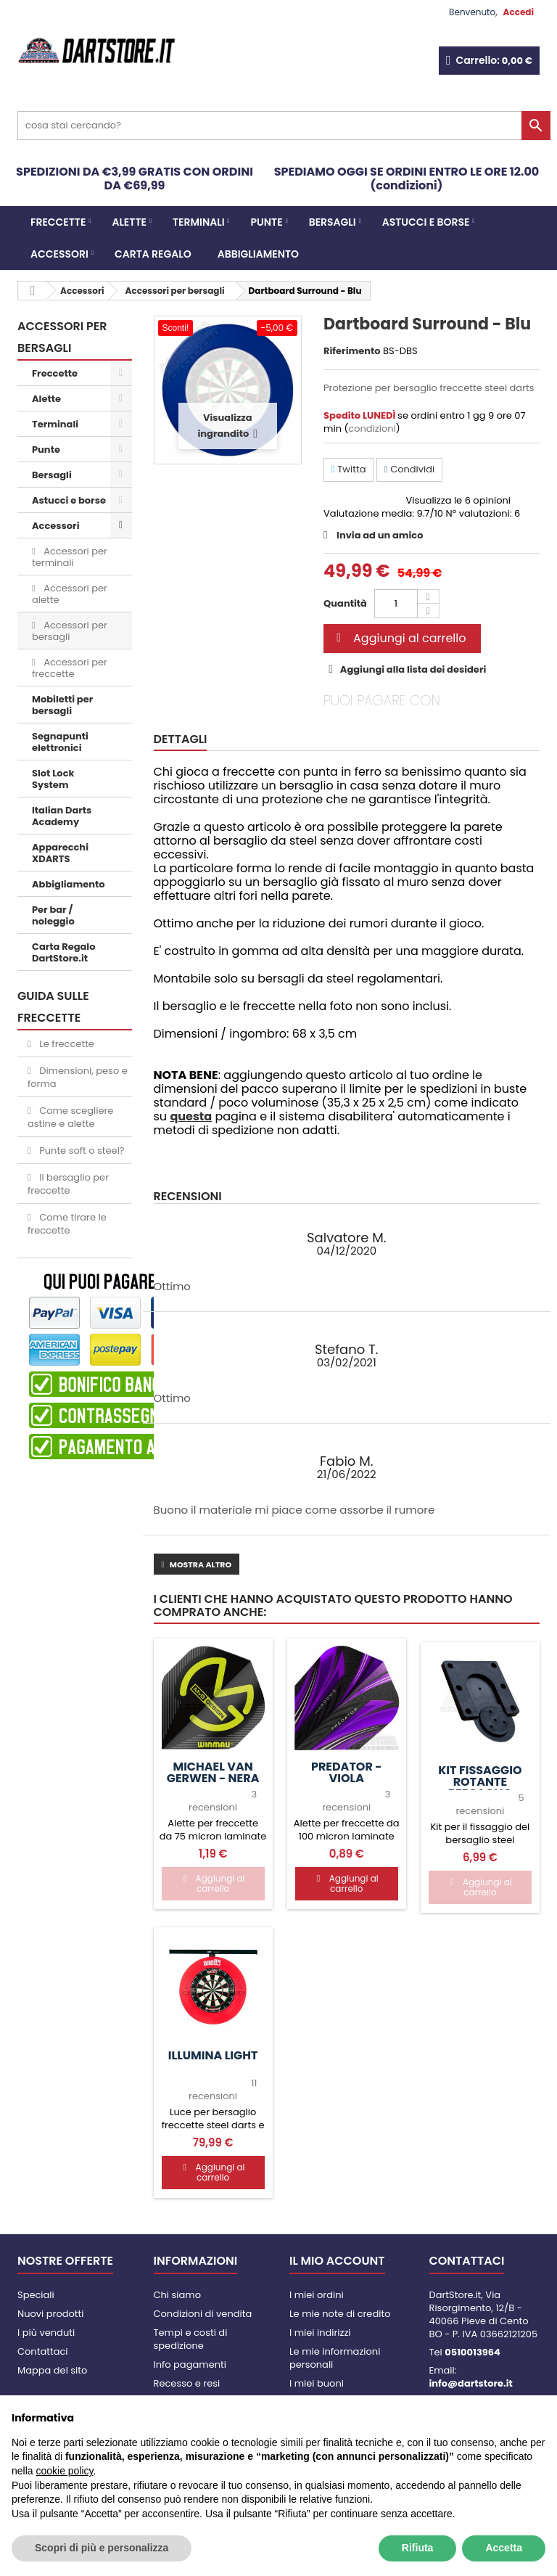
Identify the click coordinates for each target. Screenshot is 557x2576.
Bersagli (332, 222)
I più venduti (46, 2332)
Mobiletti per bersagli (62, 705)
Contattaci (42, 2351)
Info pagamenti (190, 2364)
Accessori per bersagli (69, 631)
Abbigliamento (258, 254)
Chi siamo (178, 2295)
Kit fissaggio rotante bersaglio (479, 1782)
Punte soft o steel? (81, 1150)
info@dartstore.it (471, 2383)
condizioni (371, 428)
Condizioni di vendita (203, 2314)
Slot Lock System (53, 779)
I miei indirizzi (320, 2332)
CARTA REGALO (153, 254)
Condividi (409, 469)
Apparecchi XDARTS (60, 853)
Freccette (58, 222)
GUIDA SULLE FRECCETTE (53, 1007)
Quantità (345, 603)
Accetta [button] (503, 2548)
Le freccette (65, 1044)
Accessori (59, 254)
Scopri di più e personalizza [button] (101, 2548)
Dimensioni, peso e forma (78, 1077)
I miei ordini (316, 2295)
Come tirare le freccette (67, 1223)
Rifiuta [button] (418, 2548)
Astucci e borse (426, 222)
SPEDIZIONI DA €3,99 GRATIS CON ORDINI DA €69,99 (134, 178)
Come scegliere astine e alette (70, 1117)
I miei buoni (316, 2383)
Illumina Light (213, 2056)
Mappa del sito (52, 2370)
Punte (267, 222)
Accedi (518, 12)
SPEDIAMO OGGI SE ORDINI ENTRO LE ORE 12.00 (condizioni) (407, 178)
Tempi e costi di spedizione (191, 2339)
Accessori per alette (69, 594)
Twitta (348, 469)
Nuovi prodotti (50, 2314)
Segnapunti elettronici (60, 742)
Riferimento (352, 351)
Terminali (199, 222)
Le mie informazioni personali (334, 2358)
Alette (129, 222)
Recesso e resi (187, 2383)
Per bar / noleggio (53, 915)
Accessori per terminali (69, 557)
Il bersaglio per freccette (68, 1183)
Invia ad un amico (380, 535)
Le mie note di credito (339, 2314)
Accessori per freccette (69, 668)
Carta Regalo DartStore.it (63, 952)
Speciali (35, 2295)
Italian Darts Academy (61, 816)
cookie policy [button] (64, 2471)
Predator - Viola (346, 1772)
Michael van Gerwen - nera (213, 1772)
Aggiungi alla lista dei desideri (412, 669)
